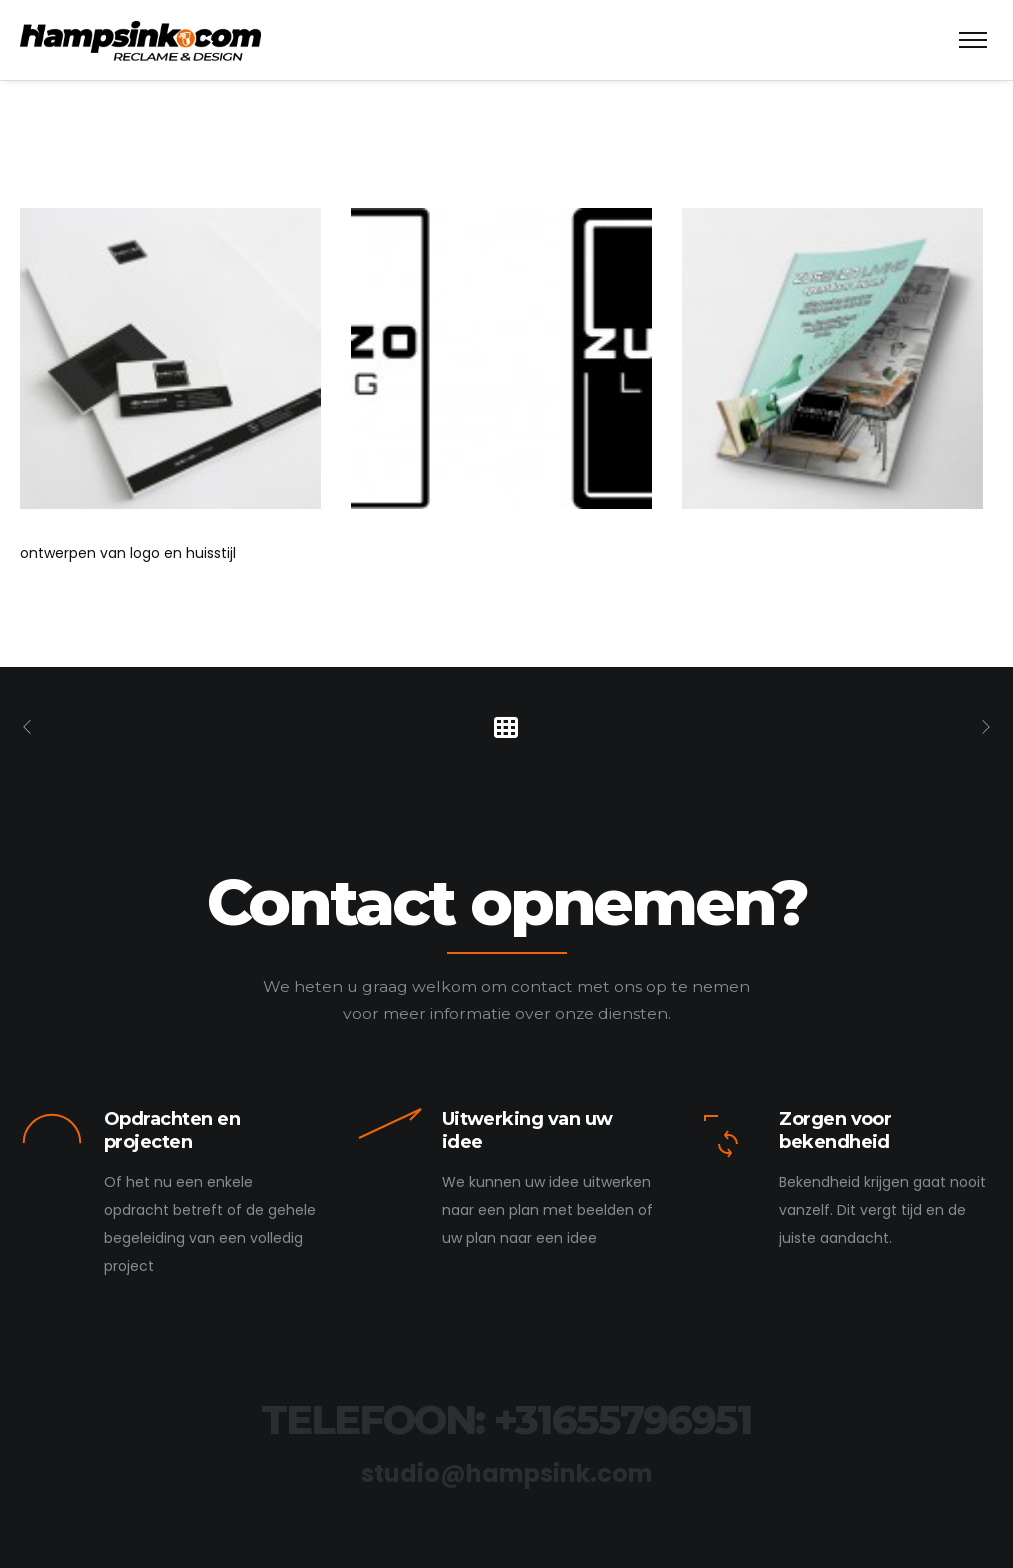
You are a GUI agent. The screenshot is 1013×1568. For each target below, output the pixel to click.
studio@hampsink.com (507, 1473)
